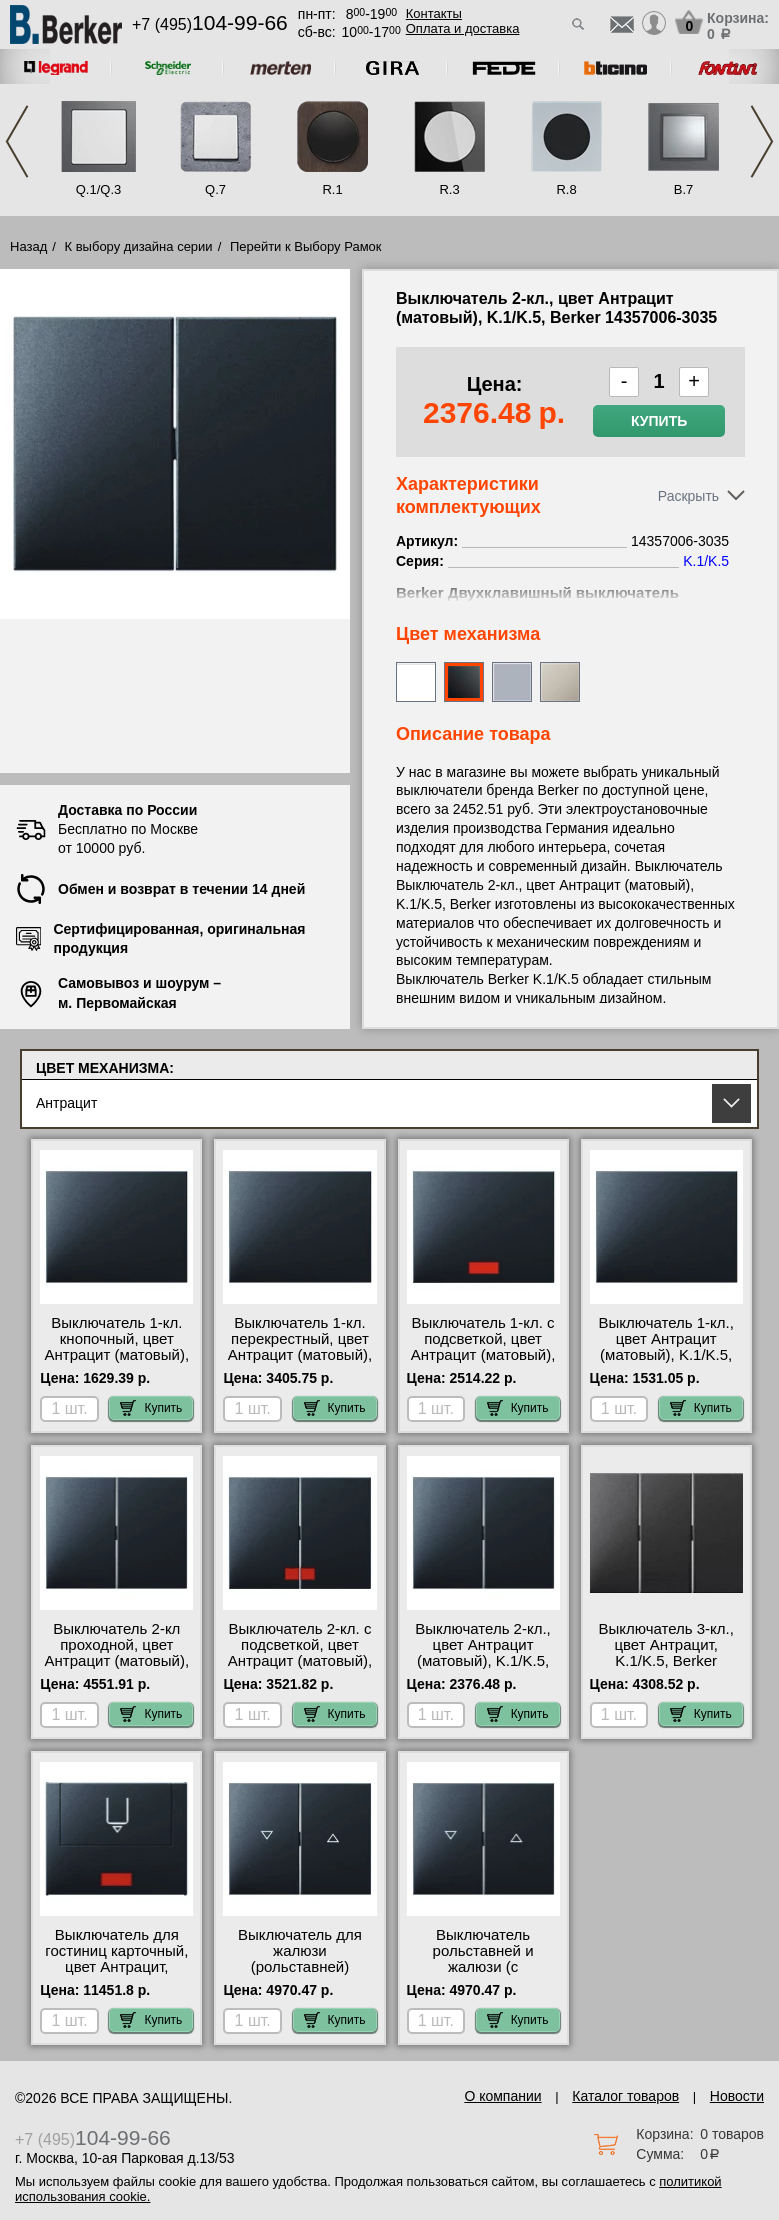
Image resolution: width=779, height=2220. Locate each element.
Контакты (434, 13)
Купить (659, 421)
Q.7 (215, 189)
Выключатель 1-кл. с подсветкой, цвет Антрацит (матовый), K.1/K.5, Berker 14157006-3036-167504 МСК (483, 1363)
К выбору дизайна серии (139, 246)
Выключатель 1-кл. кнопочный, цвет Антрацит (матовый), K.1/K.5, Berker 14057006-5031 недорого (117, 1363)
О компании (502, 2096)
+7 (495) (210, 24)
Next (762, 141)
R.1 (332, 189)
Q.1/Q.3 (99, 189)
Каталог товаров (625, 2096)
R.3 (449, 189)
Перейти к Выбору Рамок (306, 246)
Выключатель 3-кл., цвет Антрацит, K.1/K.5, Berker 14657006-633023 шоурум (665, 1661)
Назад (28, 246)
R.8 (566, 189)
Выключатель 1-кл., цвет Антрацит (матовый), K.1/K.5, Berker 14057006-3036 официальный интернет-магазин (666, 1363)
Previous (17, 141)
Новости (737, 2096)
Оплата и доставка (463, 28)
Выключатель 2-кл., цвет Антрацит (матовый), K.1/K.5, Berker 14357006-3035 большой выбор (483, 1661)
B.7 (684, 189)
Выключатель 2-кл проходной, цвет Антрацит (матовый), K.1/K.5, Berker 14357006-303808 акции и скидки (117, 1669)
